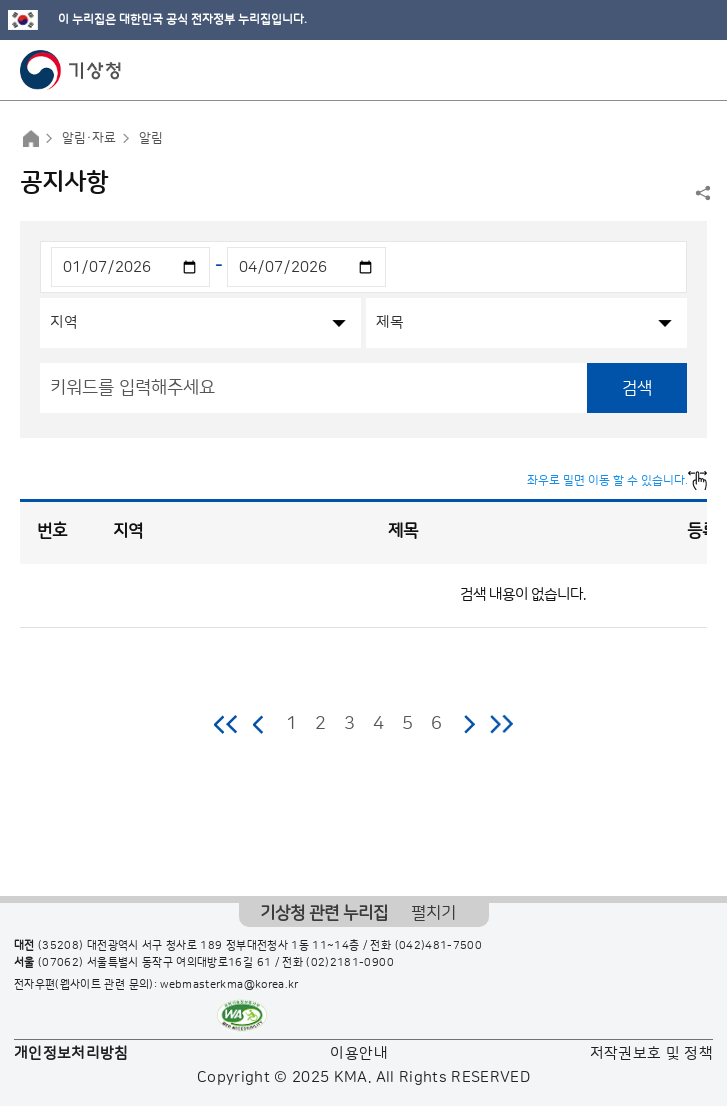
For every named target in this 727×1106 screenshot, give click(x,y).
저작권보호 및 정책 (652, 1053)
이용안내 (358, 1053)
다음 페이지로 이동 (469, 724)
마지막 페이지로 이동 (501, 724)
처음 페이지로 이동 (226, 724)
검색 (637, 388)
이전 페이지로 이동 (259, 724)
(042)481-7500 (439, 946)
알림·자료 (89, 138)
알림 (151, 138)
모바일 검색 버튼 (662, 70)
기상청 (71, 70)
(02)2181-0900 (350, 963)
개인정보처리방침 (71, 1053)
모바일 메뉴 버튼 (694, 70)
